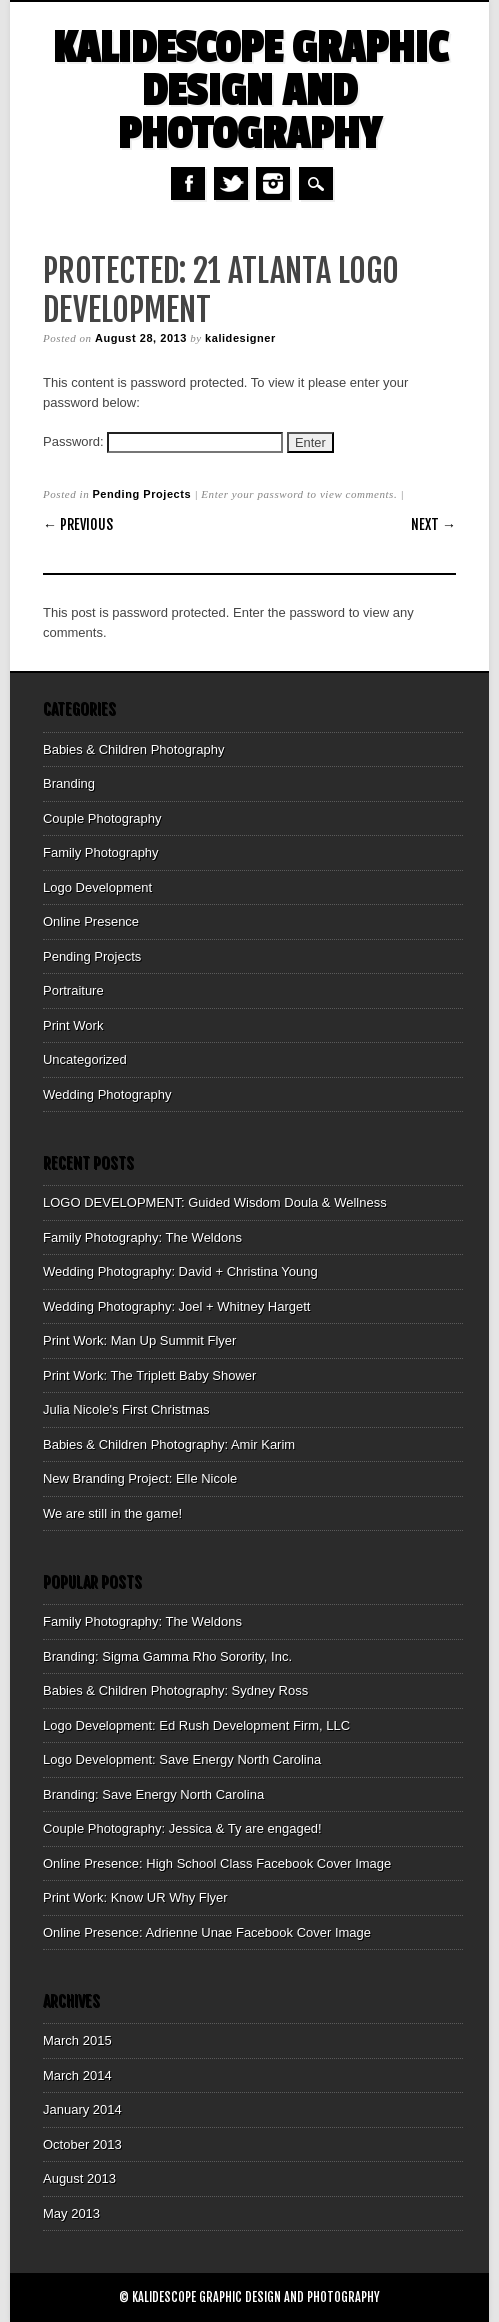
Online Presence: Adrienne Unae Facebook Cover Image (207, 1932)
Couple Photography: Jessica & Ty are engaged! (182, 1828)
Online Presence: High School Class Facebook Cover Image (217, 1863)
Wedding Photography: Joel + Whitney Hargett (177, 1306)
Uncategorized (85, 1059)
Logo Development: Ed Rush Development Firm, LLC (196, 1725)
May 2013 (71, 2213)
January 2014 (82, 2109)
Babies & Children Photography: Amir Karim (169, 1444)
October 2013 (82, 2144)
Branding (69, 783)
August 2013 (79, 2178)
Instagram (273, 183)
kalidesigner (240, 338)
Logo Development (97, 887)
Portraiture (73, 990)
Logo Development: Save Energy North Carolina (182, 1759)
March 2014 (77, 2075)
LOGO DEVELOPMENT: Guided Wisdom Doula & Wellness (215, 1202)
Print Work (73, 1025)
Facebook (188, 183)
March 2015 (77, 2040)
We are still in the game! (112, 1513)
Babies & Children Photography (133, 749)
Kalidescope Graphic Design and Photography (250, 91)
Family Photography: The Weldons (142, 1237)
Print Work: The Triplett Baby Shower (149, 1375)
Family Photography (101, 852)
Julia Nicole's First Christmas (126, 1409)
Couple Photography (102, 818)
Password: (163, 441)
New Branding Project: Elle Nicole (140, 1478)
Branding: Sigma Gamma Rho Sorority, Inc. (167, 1656)
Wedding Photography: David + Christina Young (180, 1271)
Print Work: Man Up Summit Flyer (139, 1340)
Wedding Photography (107, 1094)
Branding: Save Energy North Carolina (153, 1794)
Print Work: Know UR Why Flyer (135, 1897)
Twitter (231, 183)
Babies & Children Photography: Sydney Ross (175, 1690)
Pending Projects (141, 494)
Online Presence (91, 921)
